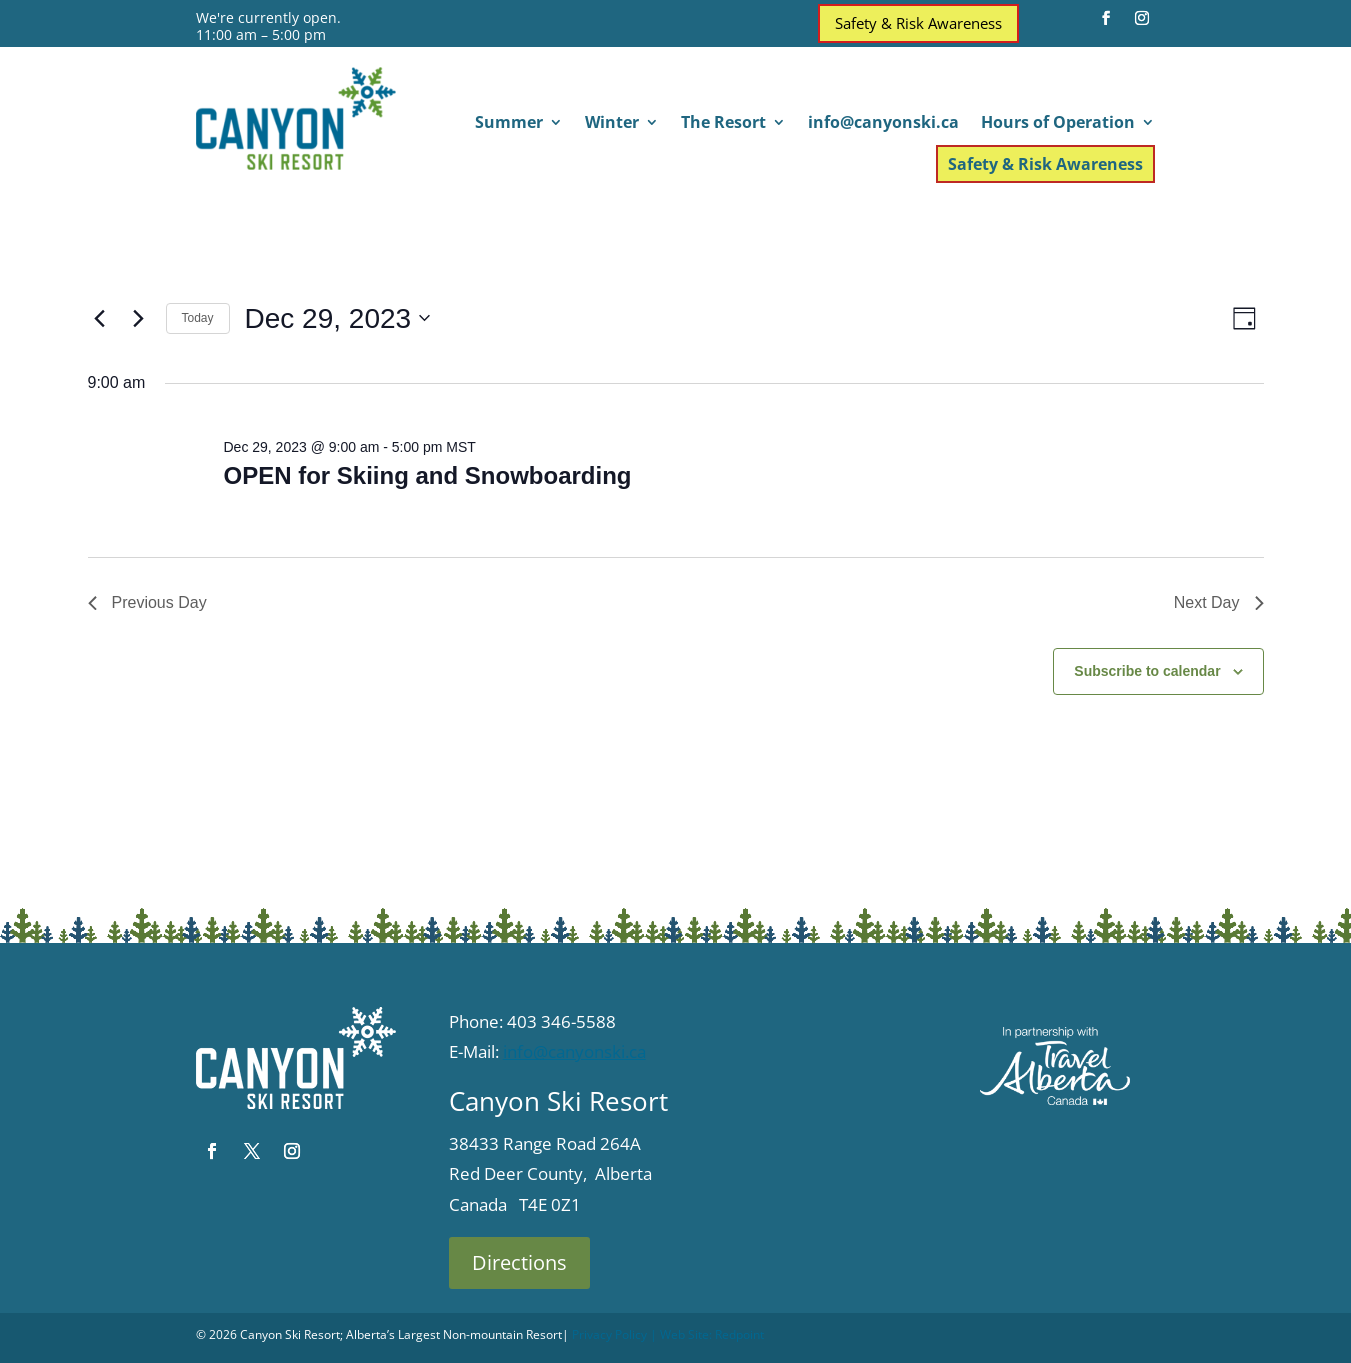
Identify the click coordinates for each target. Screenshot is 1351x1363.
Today (198, 318)
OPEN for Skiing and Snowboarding (427, 475)
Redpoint (739, 1334)
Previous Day (147, 602)
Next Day (1219, 602)
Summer (509, 124)
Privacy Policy (609, 1334)
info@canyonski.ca (883, 124)
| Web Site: (681, 1334)
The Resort (723, 124)
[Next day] (139, 318)
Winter (612, 124)
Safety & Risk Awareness (918, 23)
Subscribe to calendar (1147, 671)
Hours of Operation (1058, 124)
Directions (519, 1262)
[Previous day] (100, 318)
